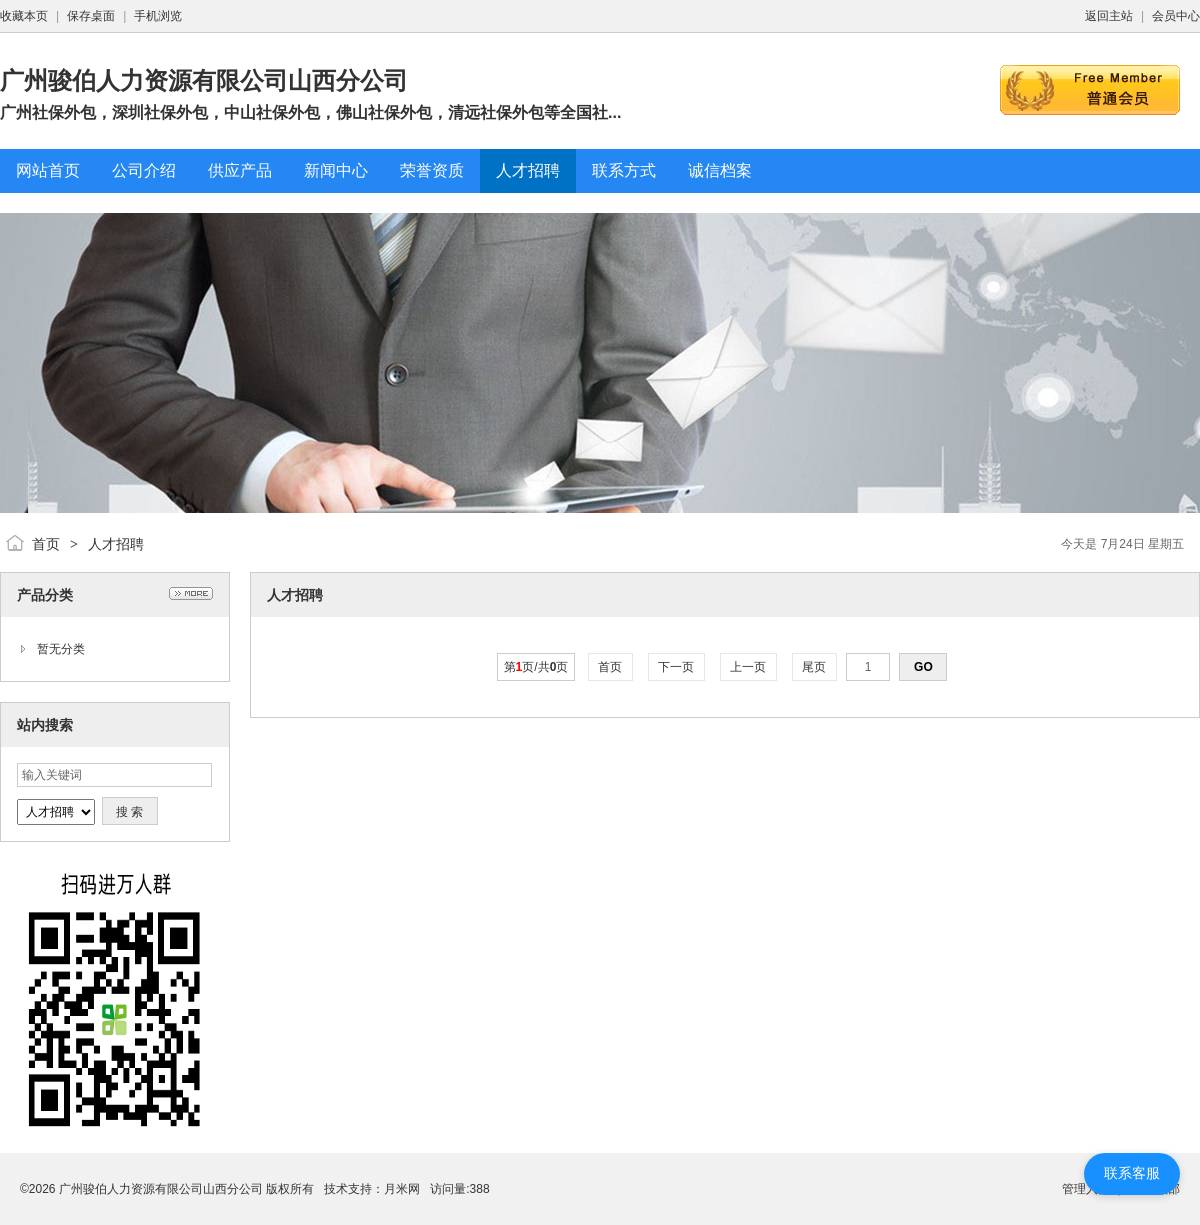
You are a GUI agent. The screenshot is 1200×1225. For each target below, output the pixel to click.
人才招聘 (116, 544)
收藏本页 (24, 16)
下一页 (676, 667)
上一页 (748, 667)
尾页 (814, 667)
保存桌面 (91, 16)
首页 (46, 544)
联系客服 (1132, 1173)
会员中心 (1176, 16)
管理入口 (1086, 1189)
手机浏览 (158, 16)
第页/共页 (536, 667)
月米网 (402, 1189)
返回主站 (1109, 16)
